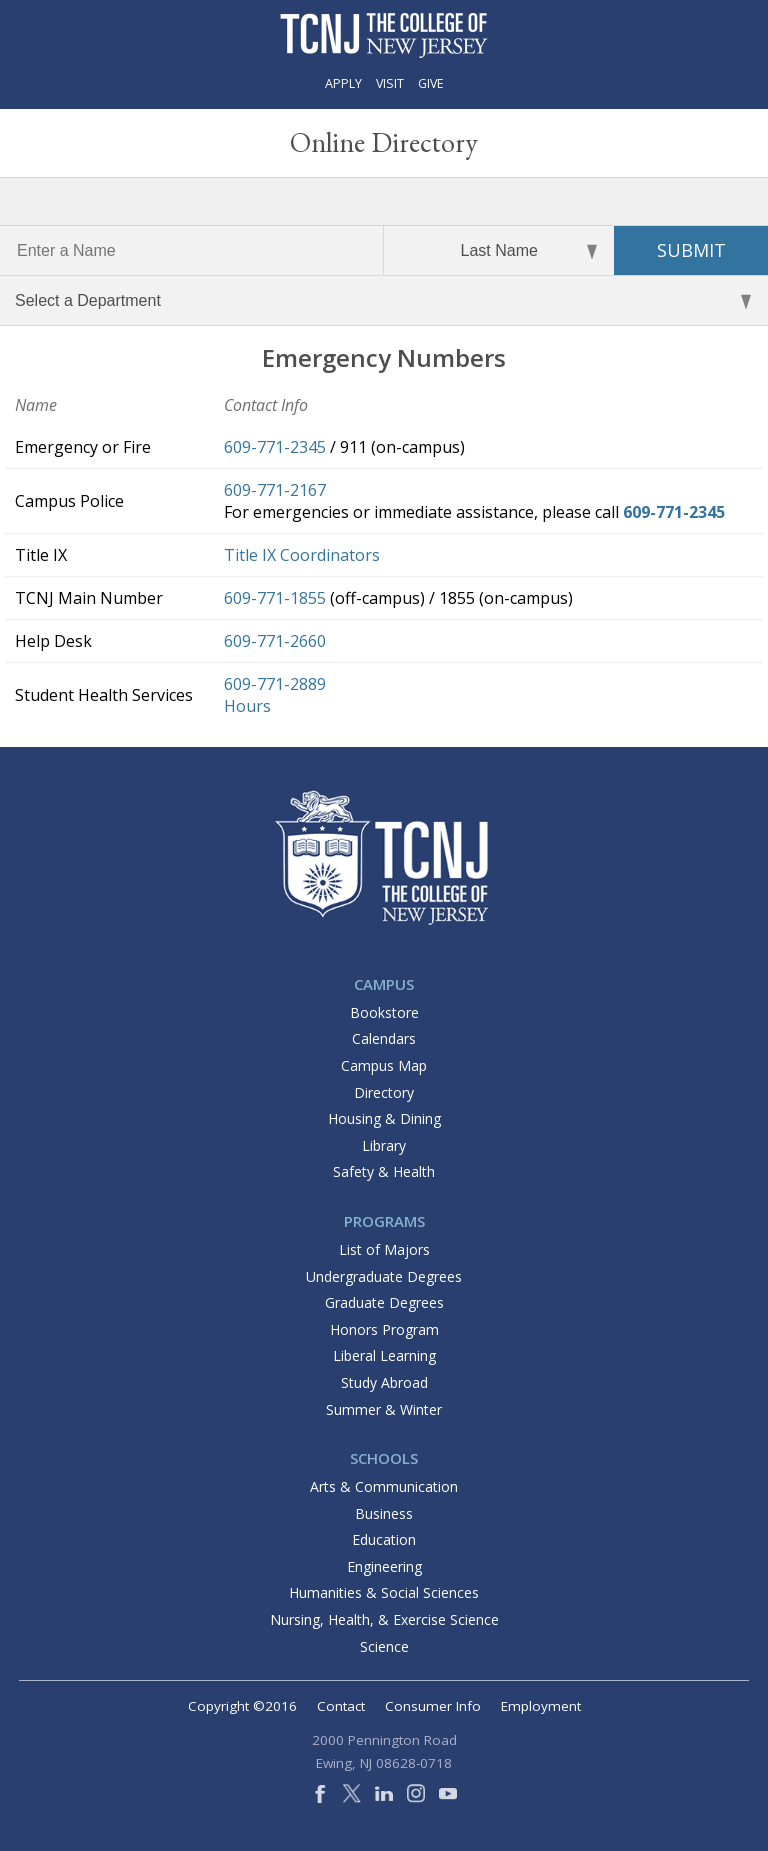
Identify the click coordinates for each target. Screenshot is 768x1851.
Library (384, 1145)
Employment (541, 1706)
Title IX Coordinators (302, 555)
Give (431, 83)
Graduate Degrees (384, 1302)
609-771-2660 (275, 641)
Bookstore (384, 1012)
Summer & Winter (384, 1409)
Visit (390, 83)
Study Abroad (384, 1382)
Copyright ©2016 (242, 1706)
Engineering (384, 1566)
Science (384, 1646)
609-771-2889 (275, 684)
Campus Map (384, 1065)
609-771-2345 (275, 447)
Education (384, 1539)
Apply (343, 83)
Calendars (384, 1038)
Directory (384, 1092)
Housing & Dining (384, 1118)
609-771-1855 (275, 598)
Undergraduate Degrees (384, 1276)
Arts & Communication (384, 1486)
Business (384, 1513)
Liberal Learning (384, 1355)
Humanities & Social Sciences (384, 1592)
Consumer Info (433, 1706)
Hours (247, 706)
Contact (341, 1706)
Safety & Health (384, 1171)
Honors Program (384, 1329)
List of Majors (384, 1249)
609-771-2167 (275, 490)
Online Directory (384, 142)
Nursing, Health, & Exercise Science (384, 1619)
